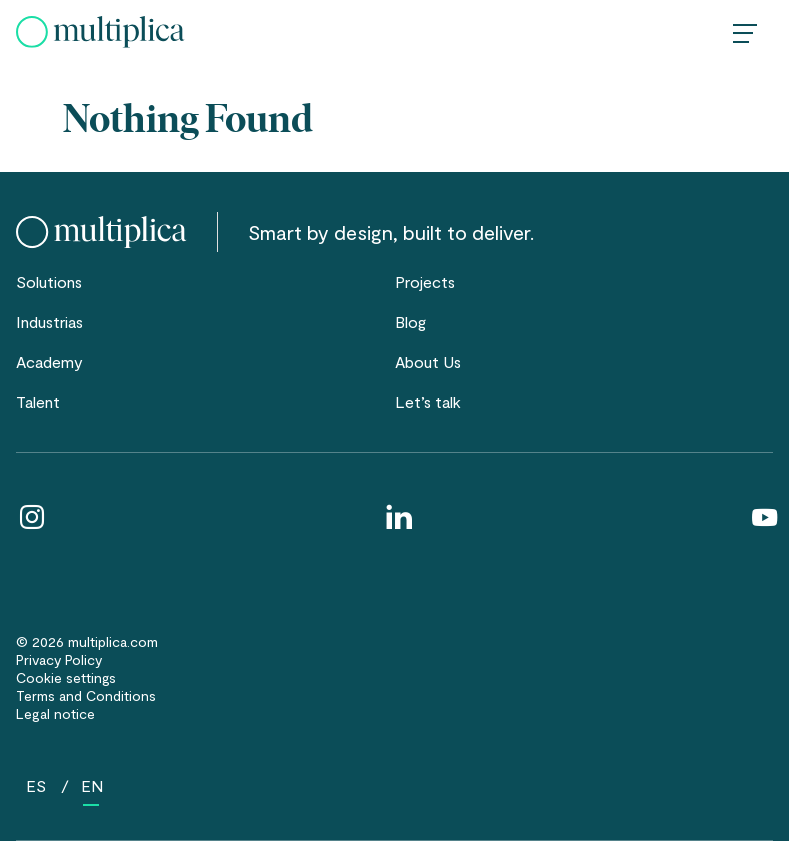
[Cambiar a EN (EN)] (92, 785)
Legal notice (55, 713)
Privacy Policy (59, 659)
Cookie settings (66, 677)
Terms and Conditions (86, 695)
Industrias (49, 321)
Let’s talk (428, 401)
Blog (410, 321)
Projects (425, 281)
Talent (38, 401)
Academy (49, 361)
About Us (428, 361)
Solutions (49, 281)
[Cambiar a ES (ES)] (36, 785)
